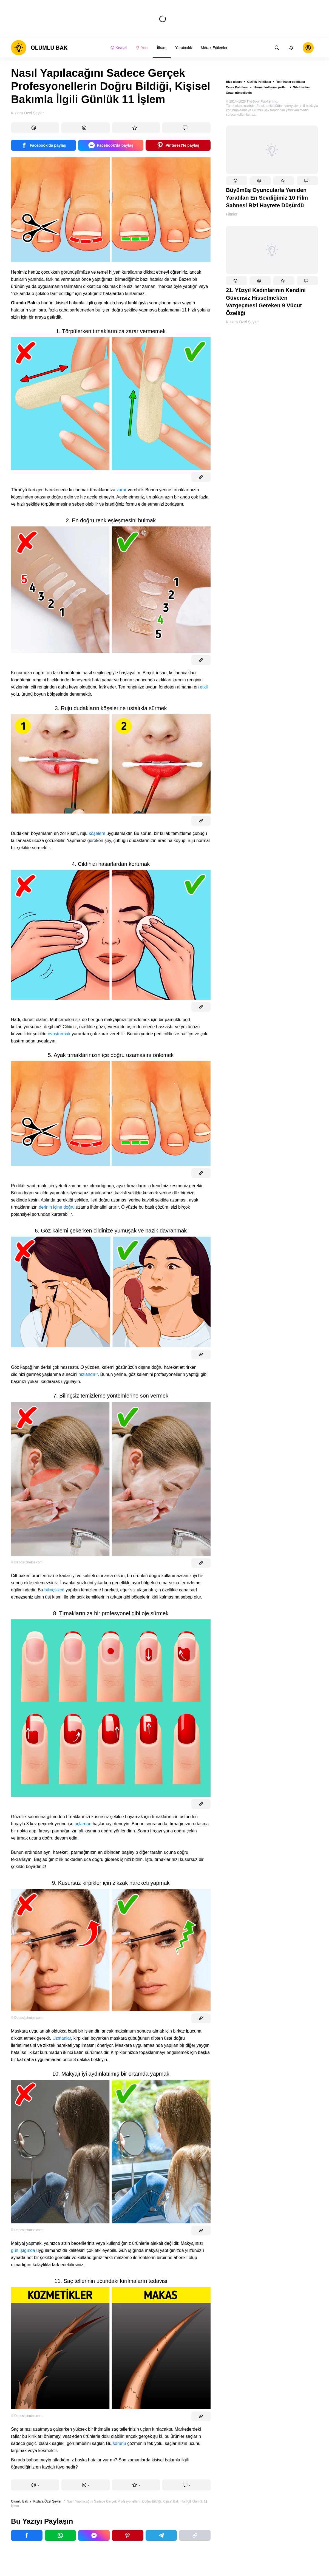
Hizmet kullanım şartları (271, 87)
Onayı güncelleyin (239, 92)
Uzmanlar (61, 2038)
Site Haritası (302, 87)
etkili (204, 687)
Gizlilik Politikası (259, 81)
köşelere (97, 833)
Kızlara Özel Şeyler (242, 322)
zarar (121, 490)
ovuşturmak (59, 1033)
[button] (236, 180)
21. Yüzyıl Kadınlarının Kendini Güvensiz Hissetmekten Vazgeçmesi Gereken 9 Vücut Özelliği (266, 301)
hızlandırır (88, 1374)
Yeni (141, 48)
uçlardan (83, 1823)
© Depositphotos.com (26, 1562)
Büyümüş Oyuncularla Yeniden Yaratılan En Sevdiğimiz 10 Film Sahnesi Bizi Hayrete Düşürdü (267, 197)
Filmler (231, 214)
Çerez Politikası (237, 87)
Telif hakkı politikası (290, 81)
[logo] (39, 48)
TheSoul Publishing (262, 101)
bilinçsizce (54, 1590)
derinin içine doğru (57, 1207)
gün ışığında (23, 2250)
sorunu (119, 2443)
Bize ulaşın (234, 81)
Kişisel (118, 48)
